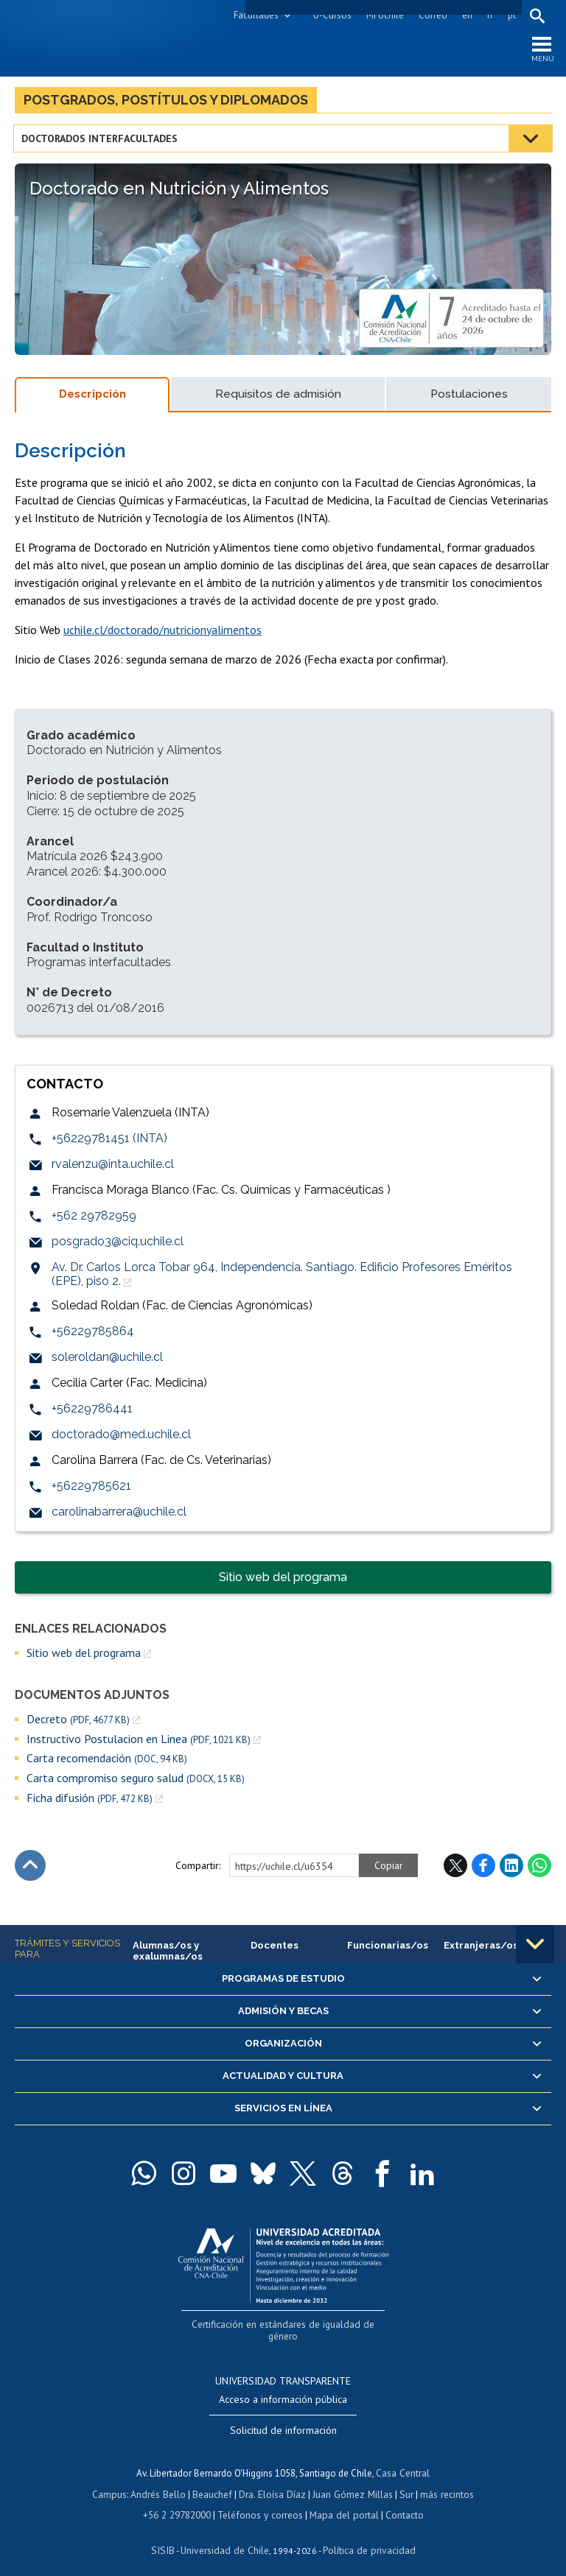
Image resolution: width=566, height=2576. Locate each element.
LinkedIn (511, 1868)
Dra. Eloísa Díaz (272, 2480)
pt (510, 15)
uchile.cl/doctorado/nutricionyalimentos (162, 631)
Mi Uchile (383, 15)
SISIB (167, 2536)
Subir (30, 1868)
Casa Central (403, 2460)
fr (489, 15)
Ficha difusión (90, 1801)
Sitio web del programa (283, 1580)
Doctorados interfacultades (101, 141)
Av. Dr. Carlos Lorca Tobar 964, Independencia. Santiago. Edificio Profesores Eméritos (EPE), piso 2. (282, 1276)
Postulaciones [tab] (469, 397)
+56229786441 (92, 1411)
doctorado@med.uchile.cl (121, 1437)
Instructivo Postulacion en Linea (139, 1741)
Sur (403, 2480)
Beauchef (214, 2480)
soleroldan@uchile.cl (107, 1360)
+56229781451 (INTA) (109, 1141)
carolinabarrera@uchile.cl (119, 1514)
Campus (113, 2480)
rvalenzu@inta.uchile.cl (113, 1167)
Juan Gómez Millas (351, 2480)
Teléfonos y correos (261, 2501)
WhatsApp (539, 1868)
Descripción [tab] (92, 397)
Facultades (254, 15)
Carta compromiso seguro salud (136, 1781)
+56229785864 (93, 1334)
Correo (431, 15)
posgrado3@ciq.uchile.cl (118, 1244)
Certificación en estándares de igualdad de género (284, 2325)
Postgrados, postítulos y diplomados (166, 102)
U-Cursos (331, 15)
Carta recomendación (107, 1761)
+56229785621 (91, 1489)
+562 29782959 (94, 1218)
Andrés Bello (161, 2480)
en (466, 15)
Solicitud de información (283, 2417)
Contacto (401, 2501)
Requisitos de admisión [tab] (278, 397)
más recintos (442, 2480)
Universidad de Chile (226, 2536)
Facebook (483, 1868)
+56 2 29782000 (180, 2501)
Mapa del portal (342, 2501)
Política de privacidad (365, 2536)
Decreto (78, 1721)
